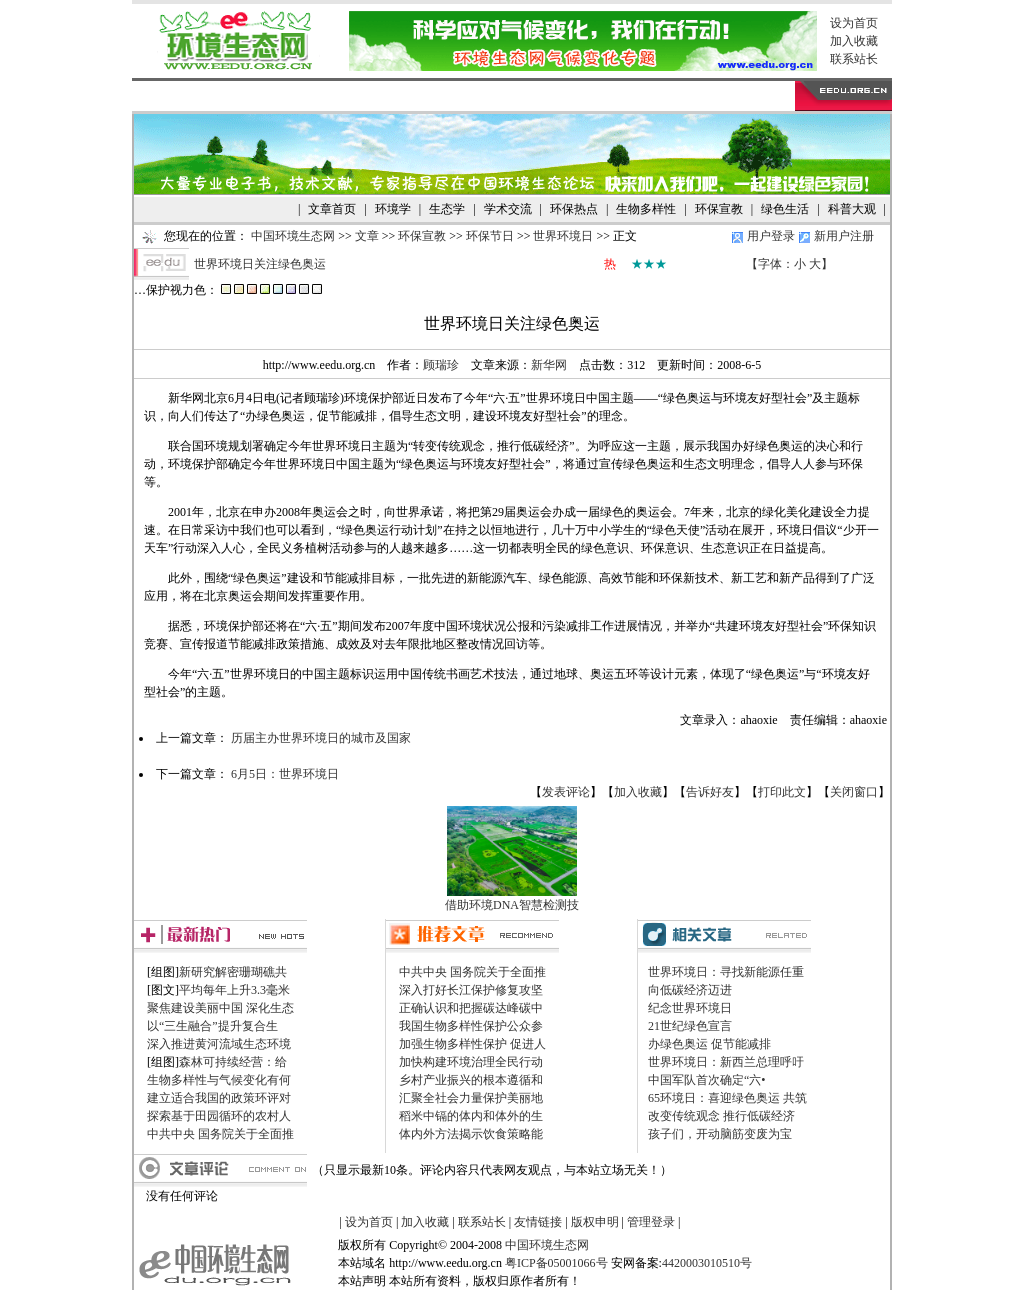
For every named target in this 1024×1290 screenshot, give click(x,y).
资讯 (215, 96)
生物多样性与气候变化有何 (219, 1080)
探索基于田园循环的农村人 (219, 1116)
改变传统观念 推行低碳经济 (721, 1116)
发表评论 (566, 792)
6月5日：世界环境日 (285, 774)
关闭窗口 (854, 792)
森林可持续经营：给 (233, 1062)
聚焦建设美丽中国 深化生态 (220, 1008)
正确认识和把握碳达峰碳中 (471, 1008)
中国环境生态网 (293, 236)
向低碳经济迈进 (690, 990)
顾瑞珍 (441, 365)
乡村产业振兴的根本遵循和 (471, 1080)
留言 (573, 96)
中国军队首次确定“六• (707, 1080)
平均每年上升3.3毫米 (234, 990)
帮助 (606, 96)
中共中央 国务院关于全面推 (220, 1134)
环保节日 (490, 236)
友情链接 (538, 1222)
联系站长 (854, 59)
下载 (444, 96)
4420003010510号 (707, 1263)
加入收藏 (854, 41)
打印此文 (782, 792)
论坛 (508, 96)
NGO (345, 96)
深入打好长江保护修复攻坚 (471, 990)
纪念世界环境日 (690, 1008)
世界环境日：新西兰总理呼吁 (726, 1062)
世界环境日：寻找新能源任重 (726, 972)
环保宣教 (422, 236)
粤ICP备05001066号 (556, 1263)
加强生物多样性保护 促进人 (472, 1044)
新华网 (549, 365)
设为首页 (854, 23)
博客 (541, 96)
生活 (312, 96)
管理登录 (651, 1222)
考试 (379, 96)
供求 (280, 96)
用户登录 (771, 236)
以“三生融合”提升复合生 (212, 1026)
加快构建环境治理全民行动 (471, 1062)
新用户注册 (844, 236)
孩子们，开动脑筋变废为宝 (720, 1134)
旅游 (411, 96)
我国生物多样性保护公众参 (471, 1026)
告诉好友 (710, 792)
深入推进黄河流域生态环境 (219, 1044)
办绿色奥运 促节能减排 (709, 1044)
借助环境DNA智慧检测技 (512, 905)
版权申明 (595, 1222)
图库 (476, 96)
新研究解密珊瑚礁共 (233, 972)
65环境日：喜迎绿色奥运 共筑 (727, 1098)
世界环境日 (563, 236)
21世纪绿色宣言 (690, 1026)
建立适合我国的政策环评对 (219, 1098)
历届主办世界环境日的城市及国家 (321, 738)
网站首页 (170, 96)
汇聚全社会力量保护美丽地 (471, 1098)
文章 (247, 96)
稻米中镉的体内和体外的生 (471, 1116)
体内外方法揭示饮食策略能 (471, 1134)
